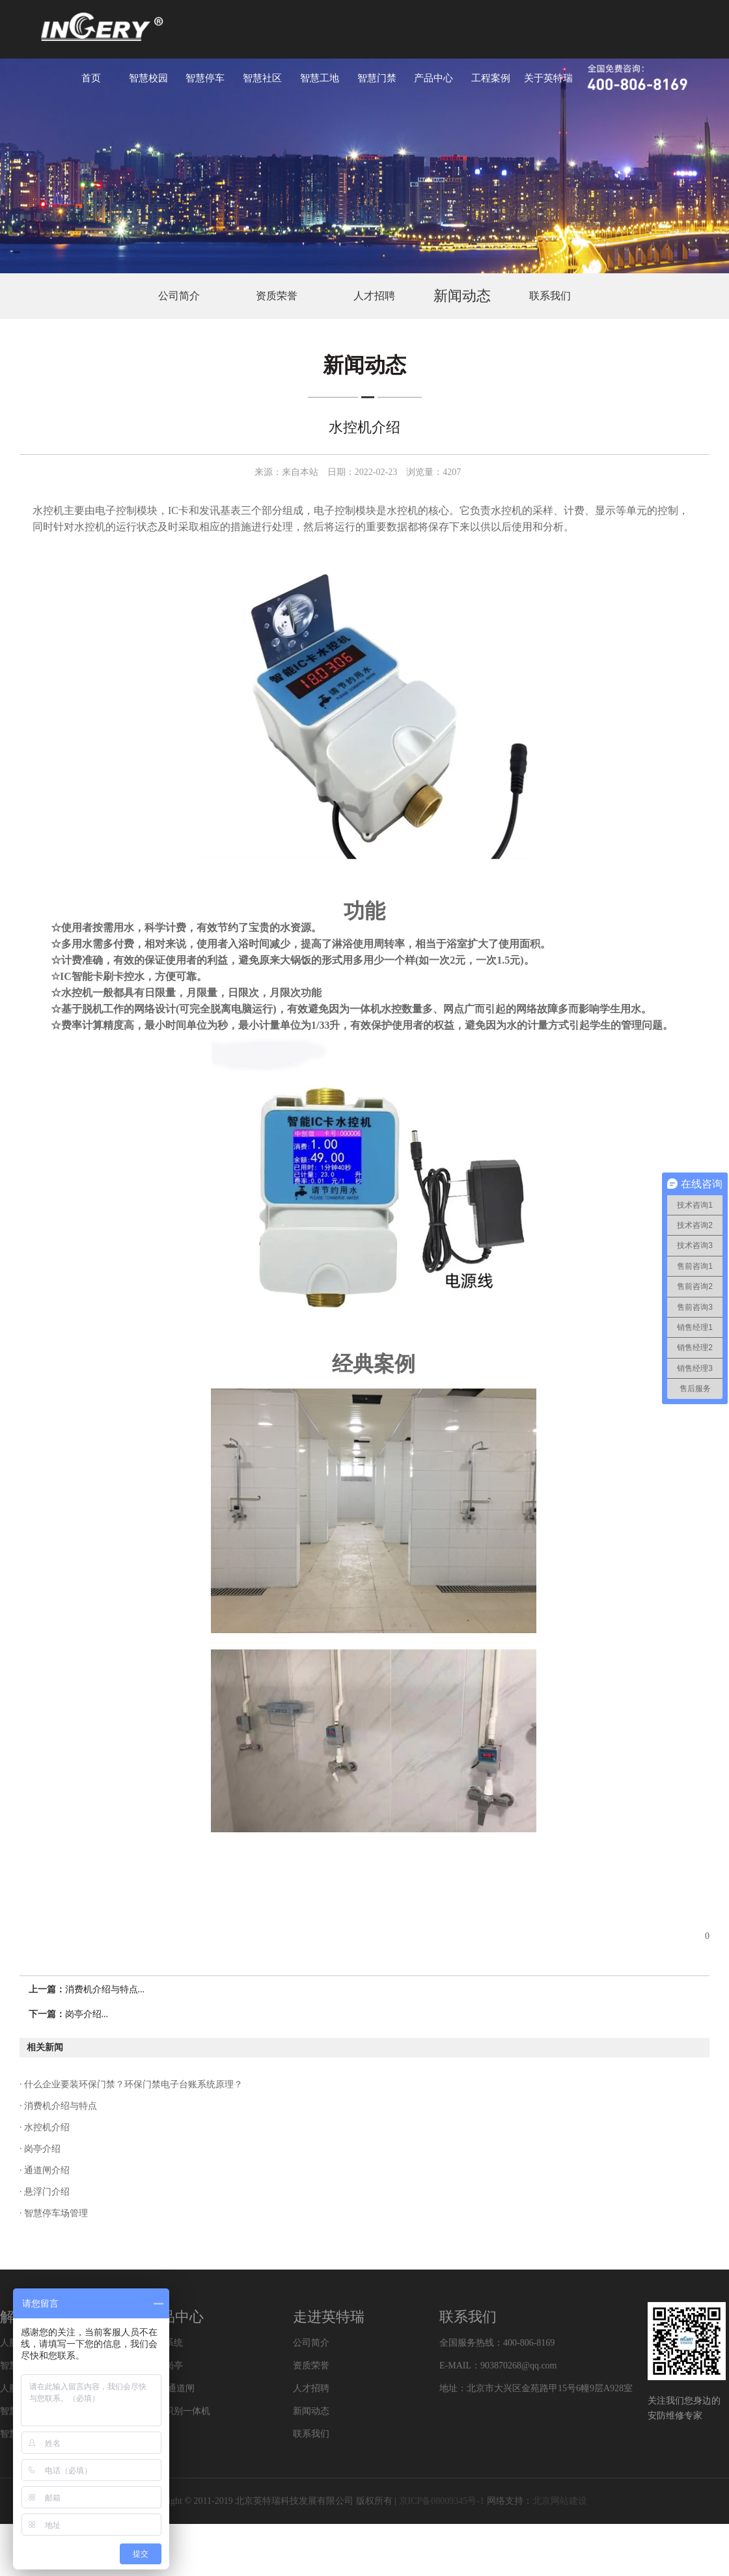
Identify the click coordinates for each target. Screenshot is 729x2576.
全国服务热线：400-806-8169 (497, 2343)
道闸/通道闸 (170, 2388)
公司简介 (179, 295)
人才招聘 (374, 295)
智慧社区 (262, 78)
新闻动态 (462, 296)
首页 (91, 78)
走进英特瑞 (328, 2317)
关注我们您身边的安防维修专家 (684, 2408)
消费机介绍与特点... (105, 1989)
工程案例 (490, 78)
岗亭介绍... (87, 2014)
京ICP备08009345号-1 (441, 2501)
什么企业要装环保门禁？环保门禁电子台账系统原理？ (132, 2084)
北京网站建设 (559, 2501)
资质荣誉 (276, 295)
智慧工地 (319, 78)
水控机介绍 (46, 2127)
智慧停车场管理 (55, 2213)
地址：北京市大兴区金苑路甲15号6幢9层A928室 (536, 2388)
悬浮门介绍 (46, 2192)
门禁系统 (164, 2343)
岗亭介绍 (41, 2149)
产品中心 (433, 78)
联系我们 (550, 295)
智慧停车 (205, 78)
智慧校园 (148, 78)
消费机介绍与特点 (60, 2106)
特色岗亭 (164, 2365)
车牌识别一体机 (178, 2411)
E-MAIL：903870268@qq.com (498, 2365)
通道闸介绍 (46, 2170)
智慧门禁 (376, 78)
